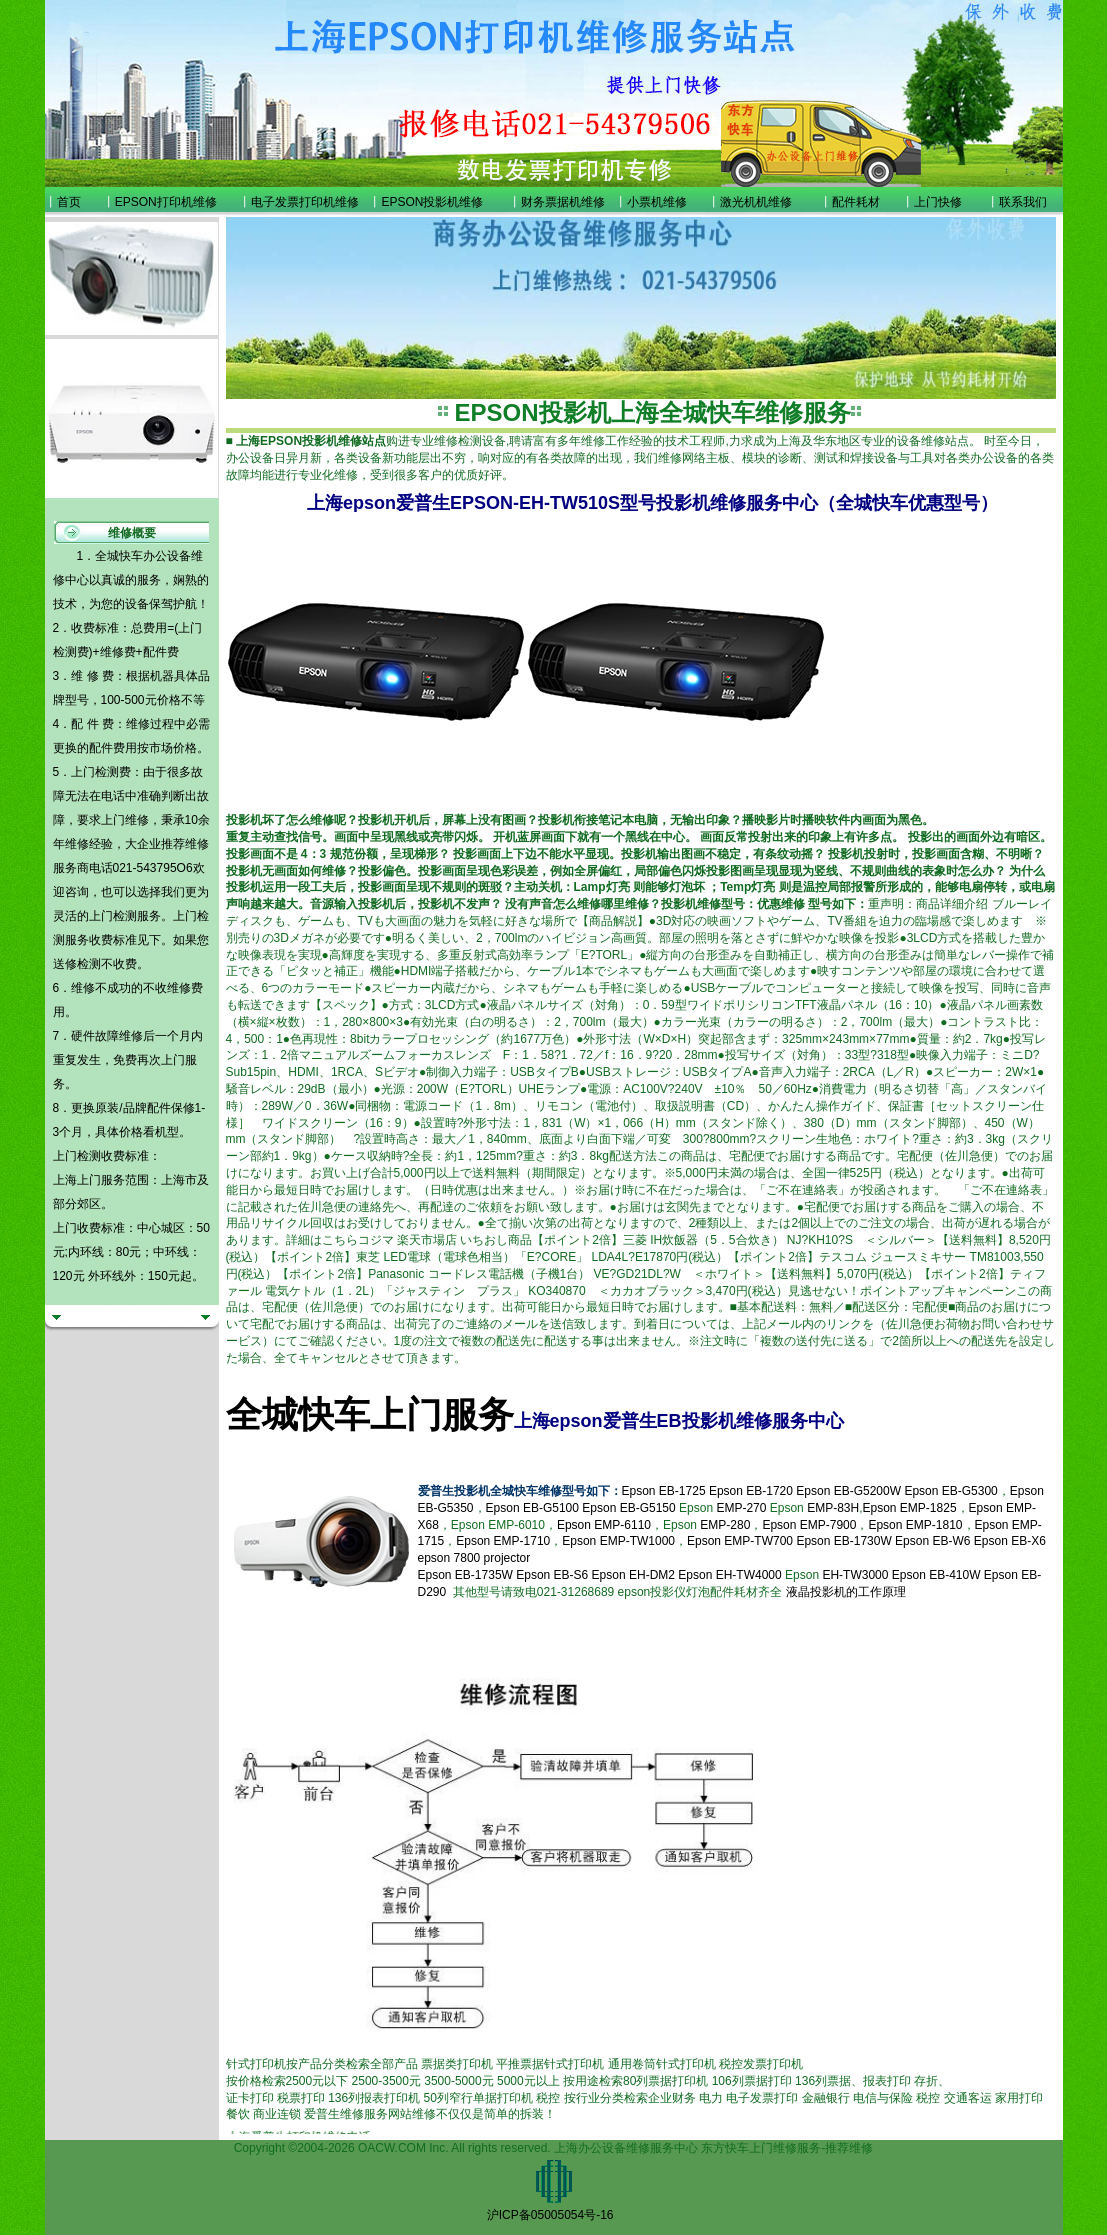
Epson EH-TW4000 (729, 1575)
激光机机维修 (756, 202)
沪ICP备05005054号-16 (550, 2215)
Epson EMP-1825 (910, 1508)
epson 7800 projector (474, 1558)
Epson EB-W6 (932, 1541)
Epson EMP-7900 (809, 1525)
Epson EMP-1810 (915, 1525)
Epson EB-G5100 (532, 1508)
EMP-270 (741, 1508)
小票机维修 (657, 202)
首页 (69, 202)
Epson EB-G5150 (628, 1508)
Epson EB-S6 (553, 1575)
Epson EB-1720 (751, 1491)
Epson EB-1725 (664, 1491)
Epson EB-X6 (1010, 1541)
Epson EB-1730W (843, 1541)
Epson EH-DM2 (633, 1575)
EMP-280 (725, 1525)
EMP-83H (833, 1508)
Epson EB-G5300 (950, 1491)
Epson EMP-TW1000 (618, 1541)
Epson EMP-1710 (503, 1541)
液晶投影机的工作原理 (846, 1592)
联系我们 (1023, 202)
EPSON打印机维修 (166, 202)
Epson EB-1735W (465, 1575)
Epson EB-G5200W (848, 1491)
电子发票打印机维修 (305, 202)
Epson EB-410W (936, 1575)
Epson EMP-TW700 (740, 1541)
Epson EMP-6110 (604, 1525)
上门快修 (938, 202)
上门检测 (113, 916)
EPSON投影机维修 (432, 202)
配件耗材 (856, 202)
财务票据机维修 (563, 202)
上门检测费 (101, 772)
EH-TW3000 (855, 1575)
